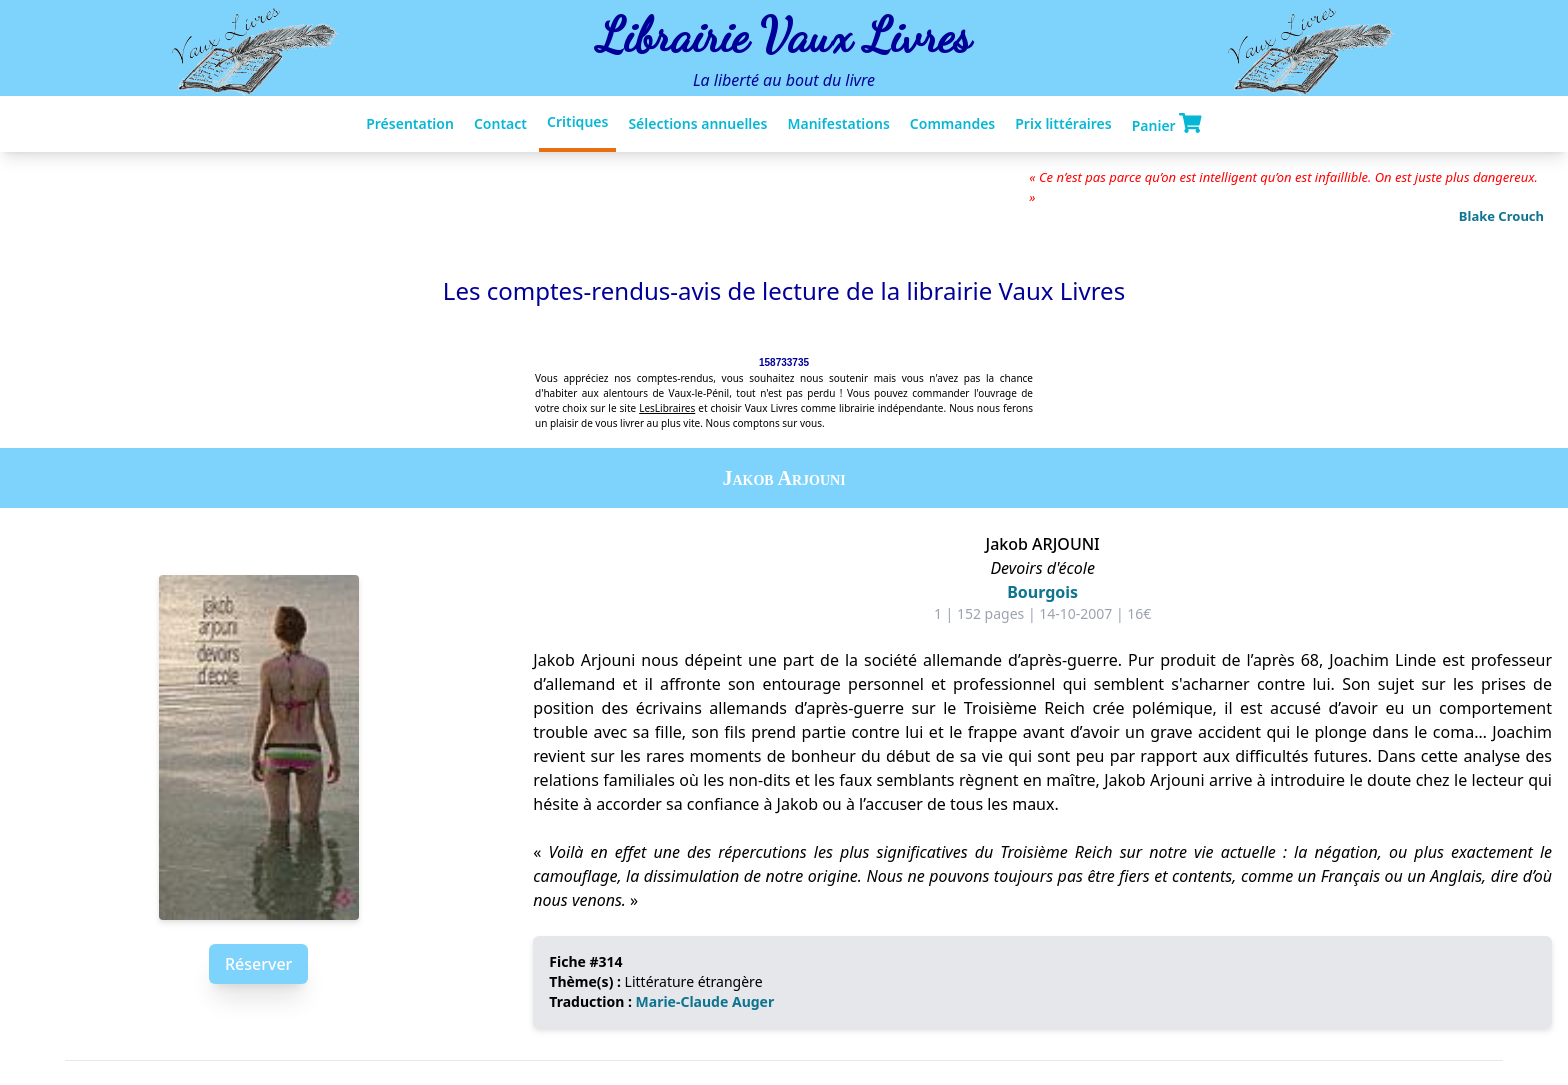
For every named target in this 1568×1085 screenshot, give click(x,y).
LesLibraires (667, 408)
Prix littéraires (1063, 123)
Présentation (410, 123)
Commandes (952, 123)
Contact (500, 123)
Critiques (577, 121)
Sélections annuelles (697, 123)
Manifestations (838, 123)
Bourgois (1042, 592)
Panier (1167, 124)
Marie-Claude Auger (705, 1001)
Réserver (258, 964)
